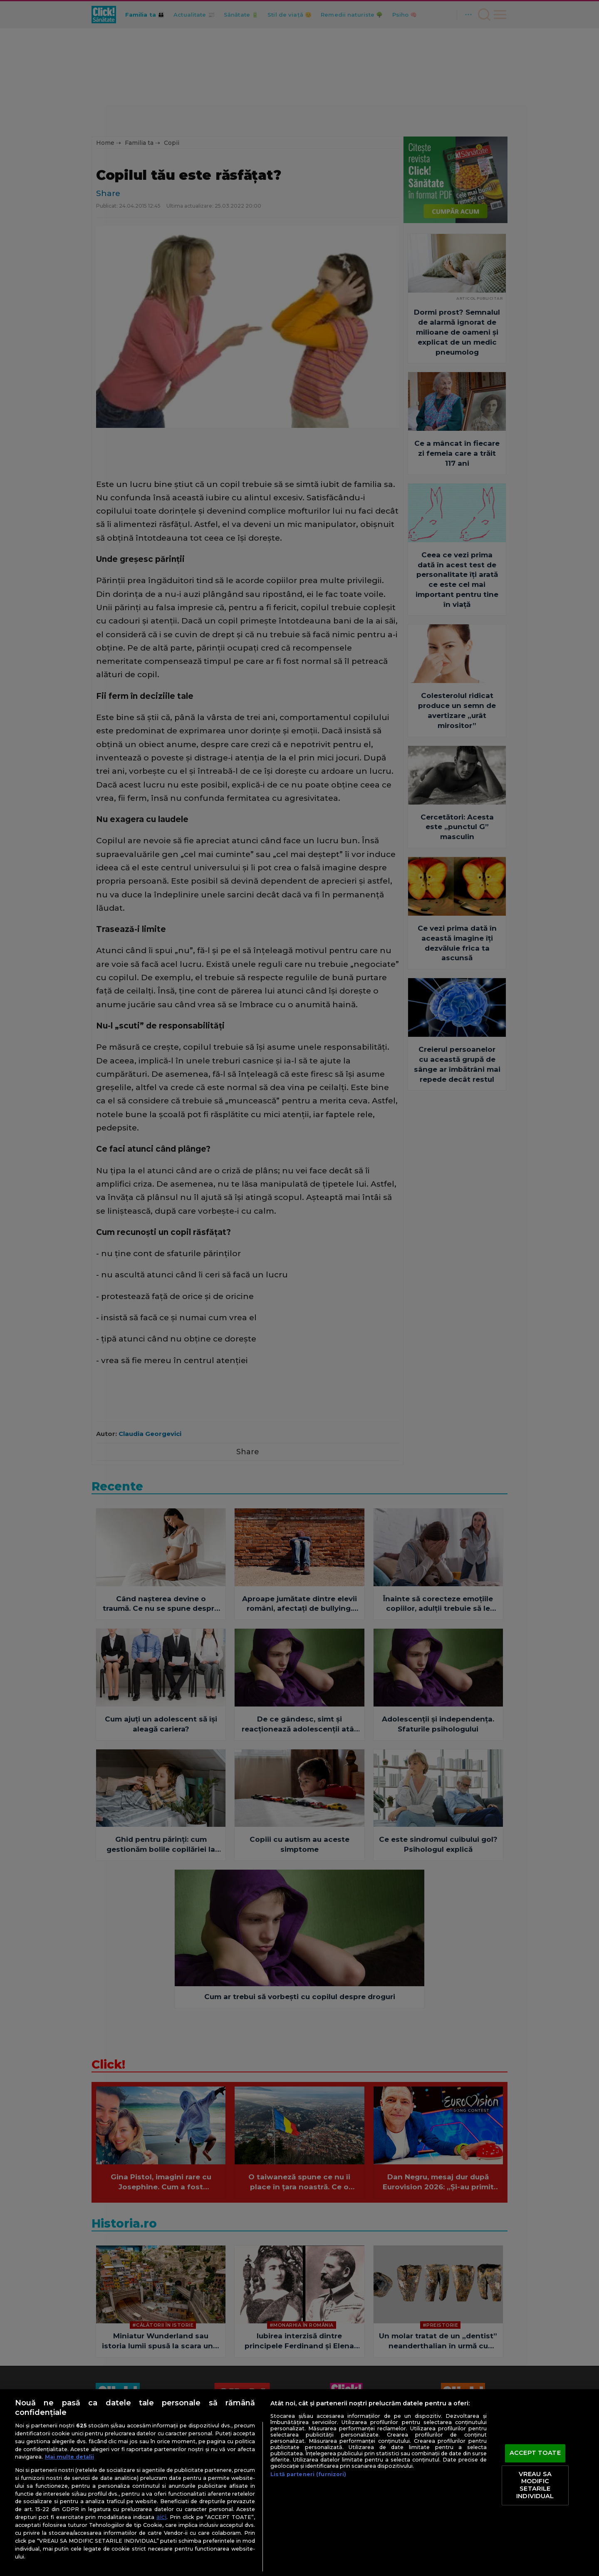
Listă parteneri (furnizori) (308, 2474)
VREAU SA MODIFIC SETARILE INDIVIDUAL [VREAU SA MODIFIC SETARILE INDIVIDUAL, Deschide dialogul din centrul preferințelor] (535, 2485)
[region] (299, 2482)
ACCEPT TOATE (535, 2453)
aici (161, 2517)
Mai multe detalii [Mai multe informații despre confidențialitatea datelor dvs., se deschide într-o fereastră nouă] (69, 2457)
